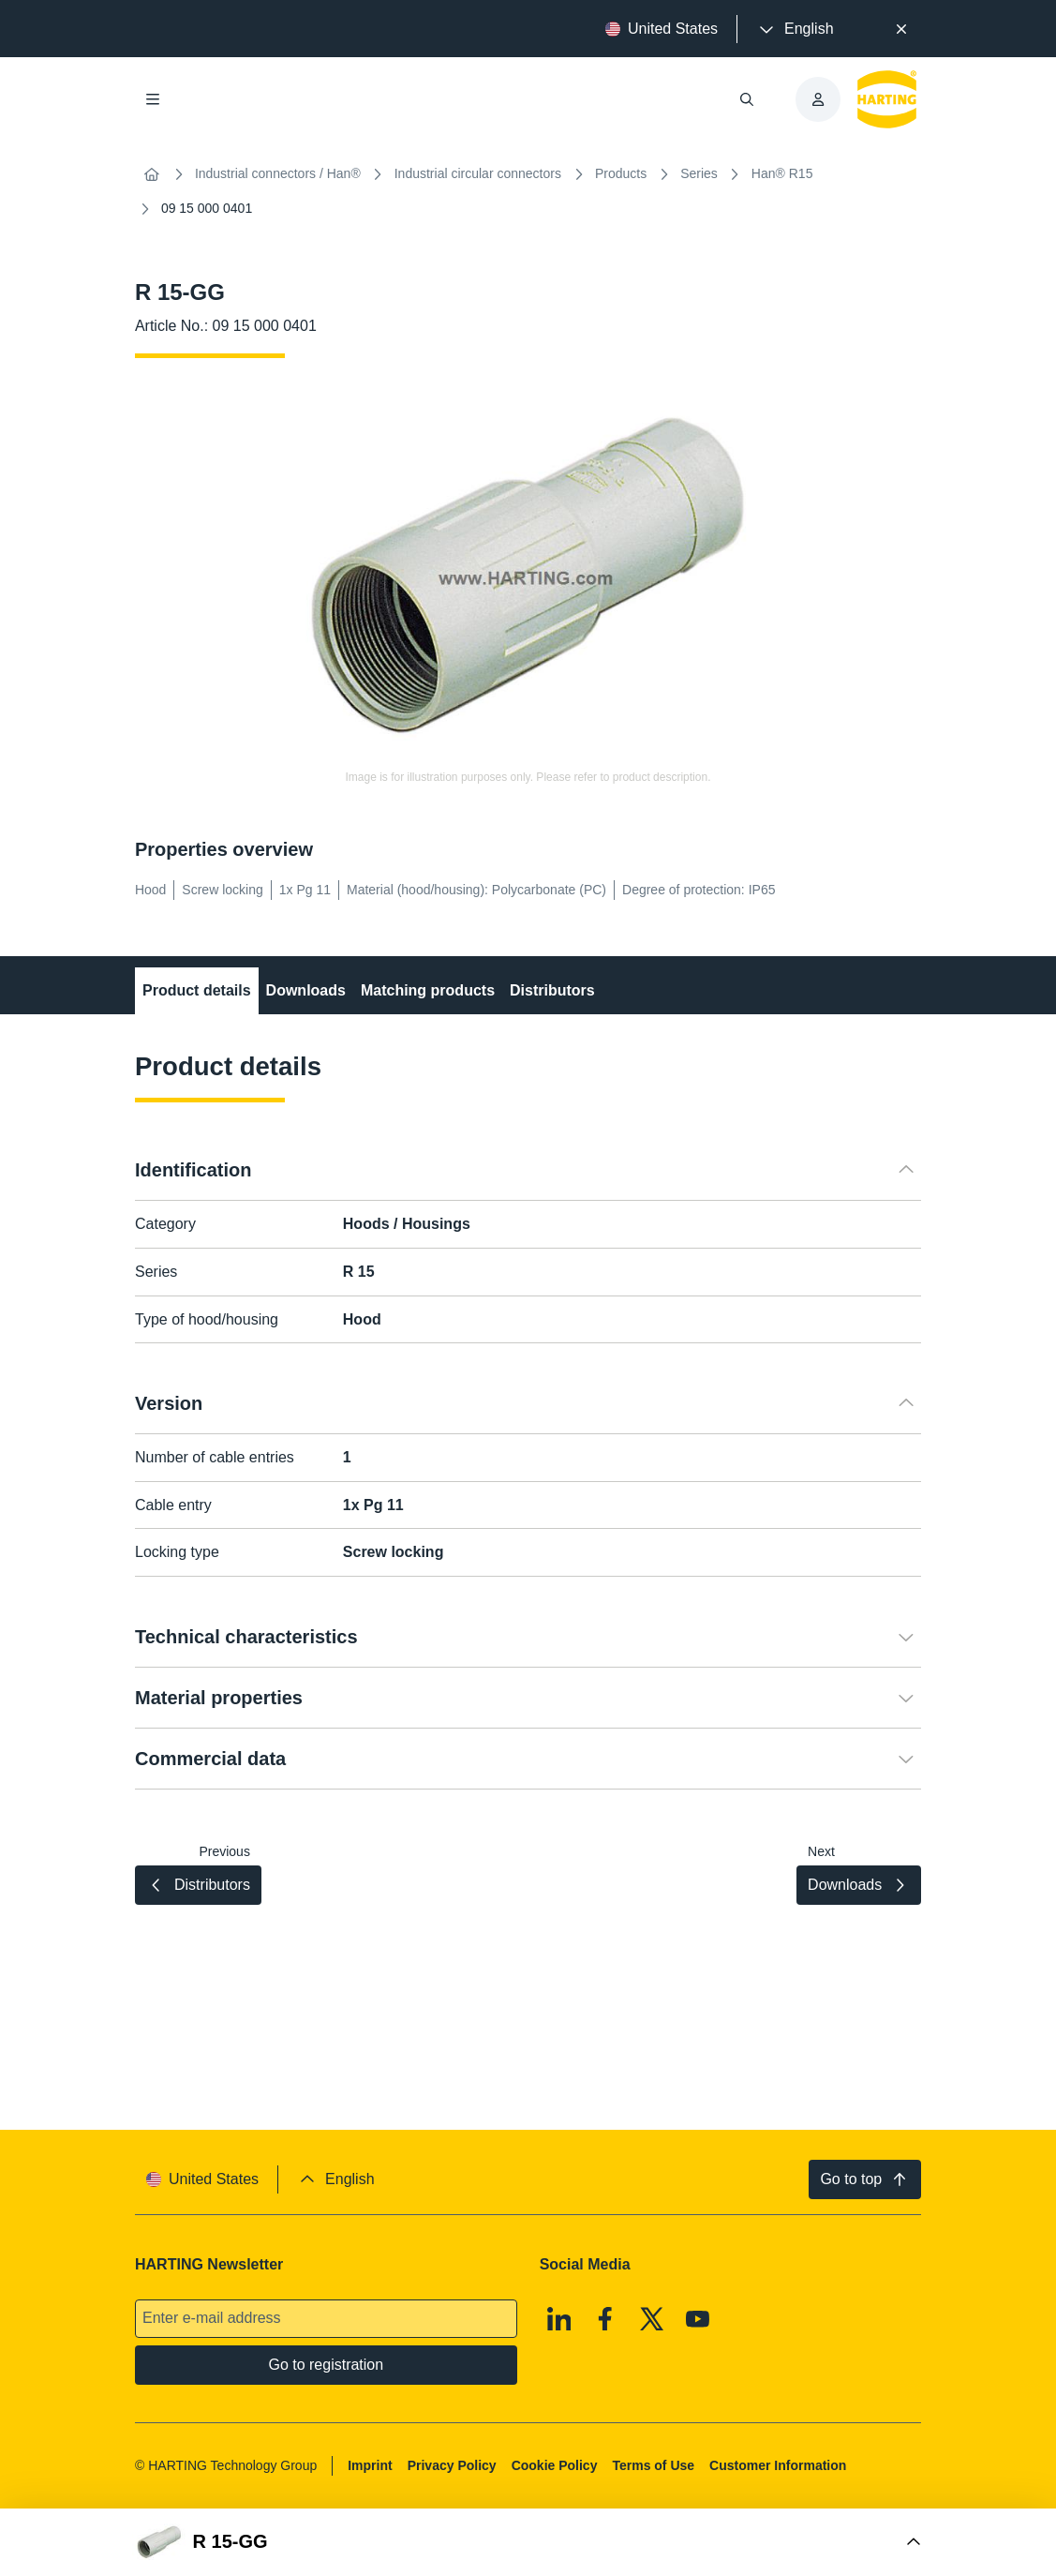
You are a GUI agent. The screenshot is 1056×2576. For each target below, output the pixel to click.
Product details (196, 990)
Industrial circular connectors (477, 173)
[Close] (902, 29)
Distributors (552, 990)
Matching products (428, 990)
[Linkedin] (559, 2319)
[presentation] (794, 29)
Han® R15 (782, 173)
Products (621, 173)
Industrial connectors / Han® (278, 173)
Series (699, 173)
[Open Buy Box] (528, 2542)
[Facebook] (605, 2319)
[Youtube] (698, 2319)
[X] (652, 2319)
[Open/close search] (747, 99)
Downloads (305, 990)
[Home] (152, 174)
